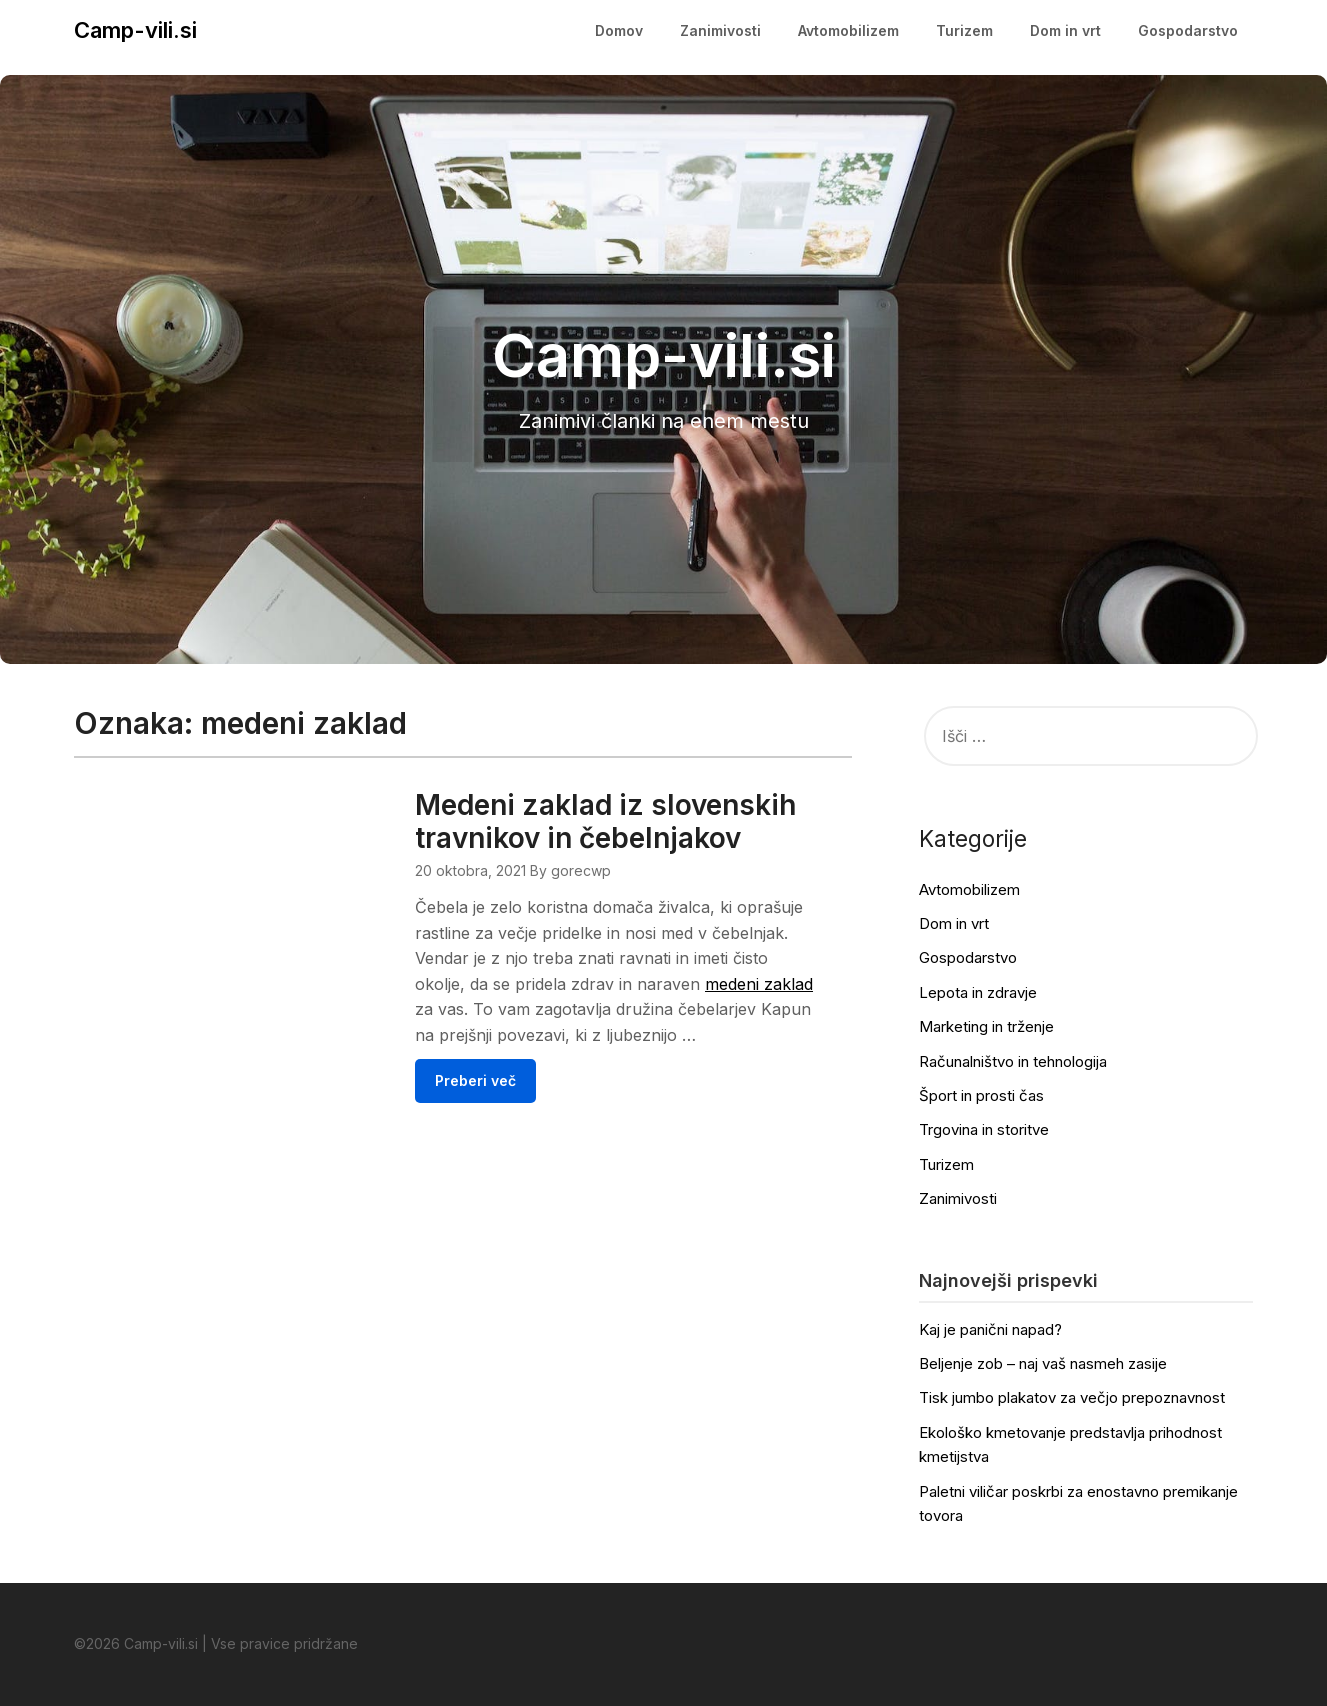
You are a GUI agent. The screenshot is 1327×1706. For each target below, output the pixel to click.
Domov (619, 30)
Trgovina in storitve (984, 1129)
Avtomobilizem (848, 30)
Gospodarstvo (1188, 30)
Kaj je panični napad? (990, 1329)
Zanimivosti (720, 30)
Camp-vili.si (135, 30)
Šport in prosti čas (981, 1095)
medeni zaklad (759, 984)
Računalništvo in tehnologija (1013, 1061)
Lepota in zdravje (978, 992)
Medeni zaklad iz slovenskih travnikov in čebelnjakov (605, 821)
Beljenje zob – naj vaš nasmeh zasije (1043, 1363)
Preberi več (475, 1080)
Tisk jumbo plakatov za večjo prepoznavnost (1072, 1397)
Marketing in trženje (986, 1026)
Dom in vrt (1065, 30)
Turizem (964, 30)
